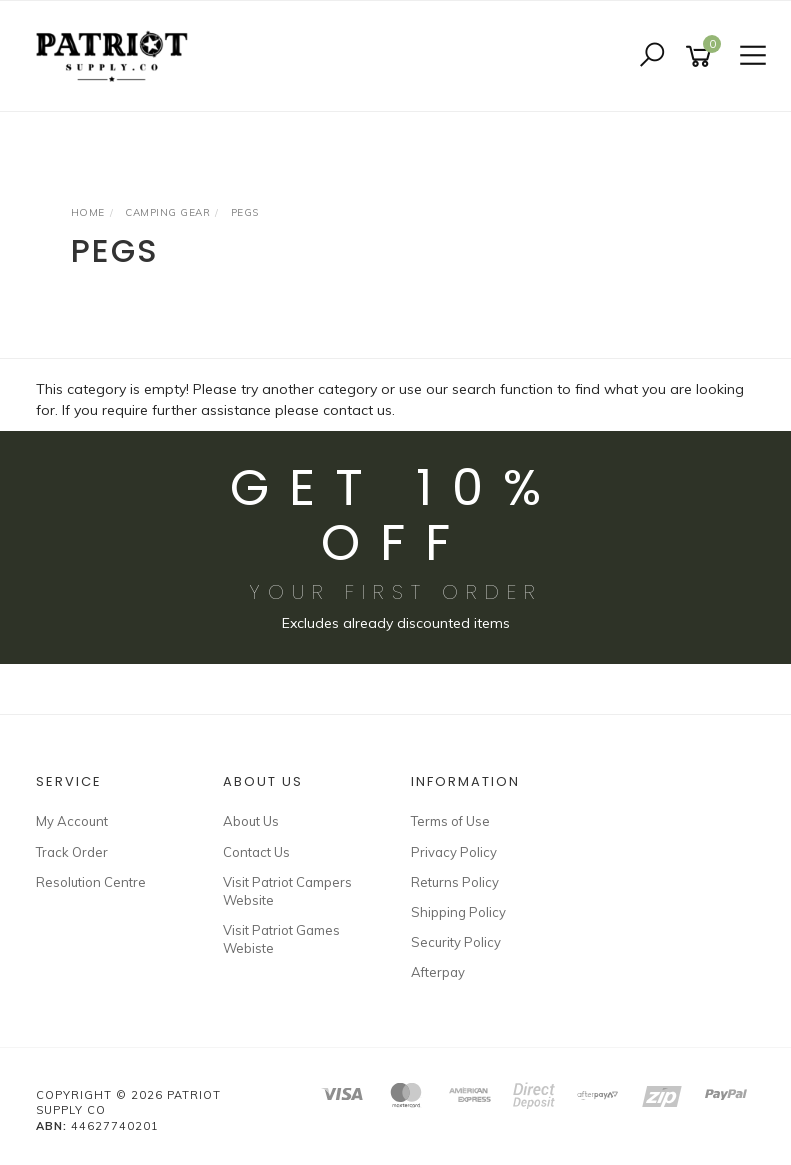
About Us (251, 821)
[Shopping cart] (702, 56)
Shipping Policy (458, 912)
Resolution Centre (91, 882)
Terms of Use (450, 821)
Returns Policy (455, 882)
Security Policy (456, 942)
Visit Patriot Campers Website (287, 891)
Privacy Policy (454, 852)
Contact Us (256, 852)
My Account (72, 821)
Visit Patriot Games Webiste (281, 939)
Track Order (72, 852)
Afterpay (438, 972)
